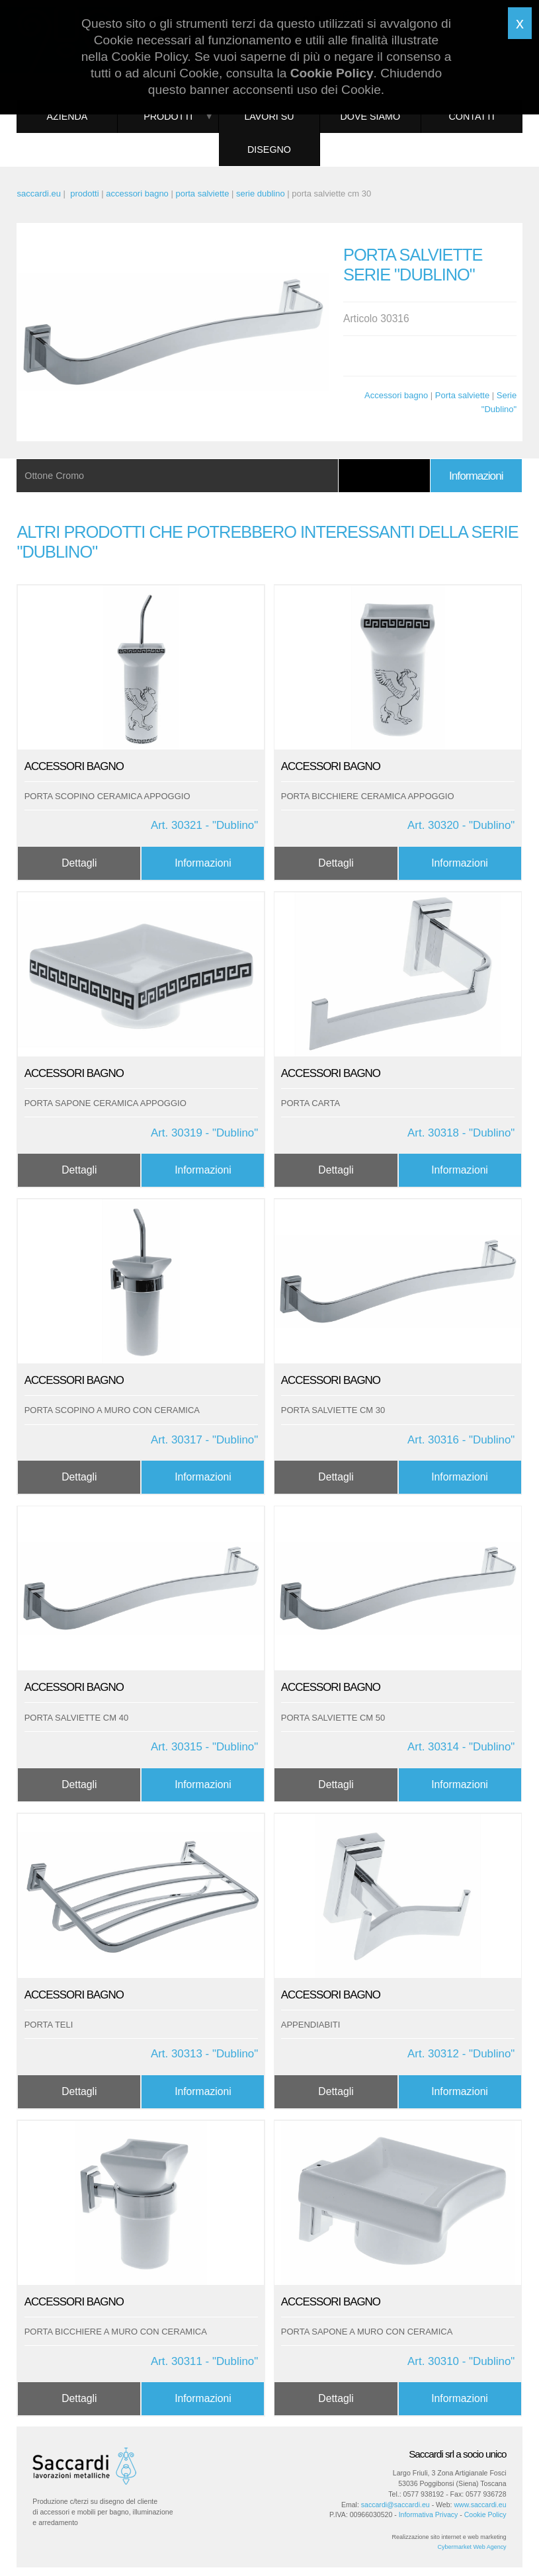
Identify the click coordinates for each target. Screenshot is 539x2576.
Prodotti (168, 116)
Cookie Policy (485, 2514)
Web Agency (489, 2547)
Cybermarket (455, 2547)
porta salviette (202, 193)
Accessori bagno (396, 395)
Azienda (66, 116)
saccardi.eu (38, 193)
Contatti (471, 116)
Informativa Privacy (428, 2514)
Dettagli (79, 863)
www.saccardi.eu (480, 2505)
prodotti (84, 193)
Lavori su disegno (269, 133)
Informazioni (476, 475)
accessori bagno (137, 193)
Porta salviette (462, 395)
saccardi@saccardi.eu (395, 2505)
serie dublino (260, 193)
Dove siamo (371, 116)
